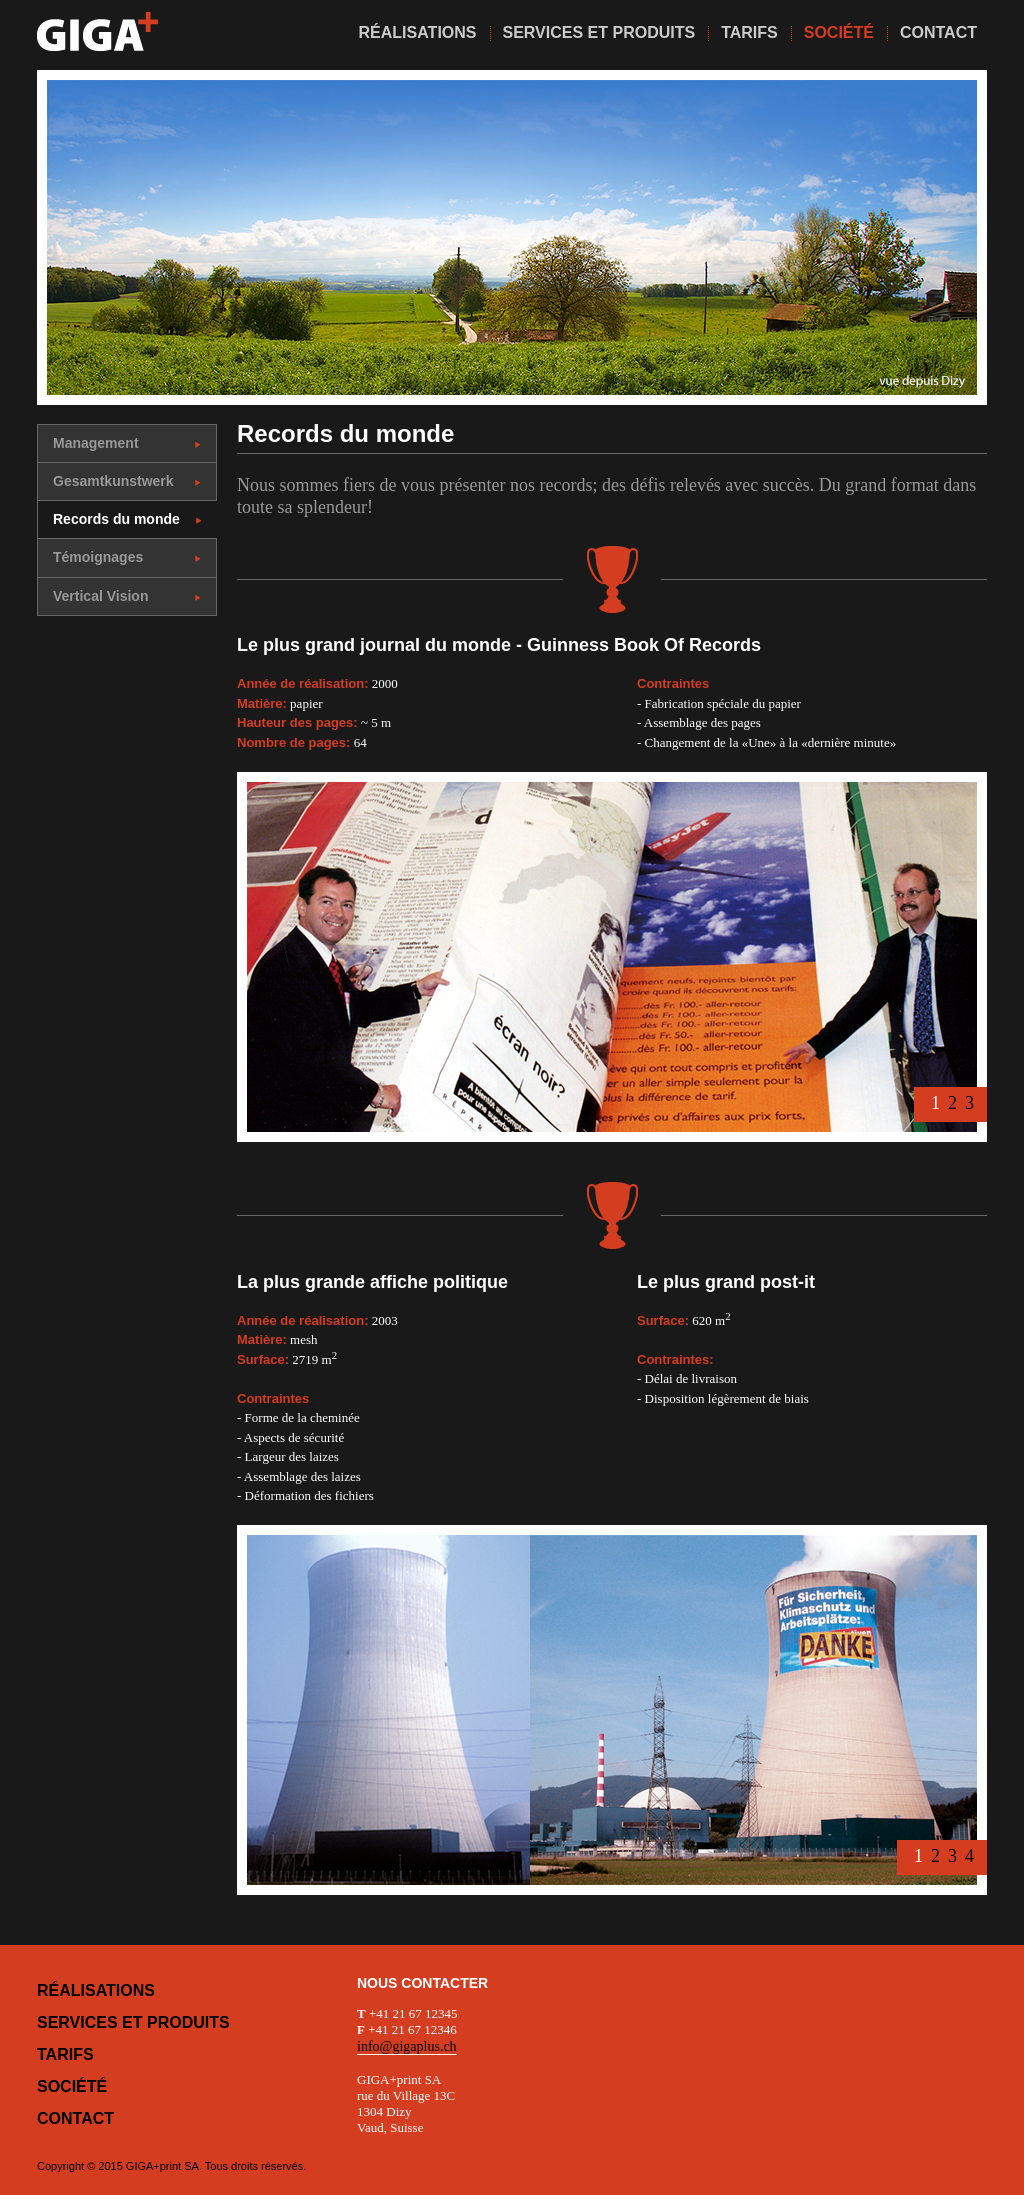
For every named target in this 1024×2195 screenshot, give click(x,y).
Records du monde (127, 519)
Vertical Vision (127, 596)
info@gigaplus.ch (407, 2046)
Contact (75, 2118)
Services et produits (133, 2022)
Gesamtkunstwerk (127, 481)
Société (72, 2086)
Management (127, 443)
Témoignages (127, 557)
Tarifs (65, 2054)
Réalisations (96, 1990)
